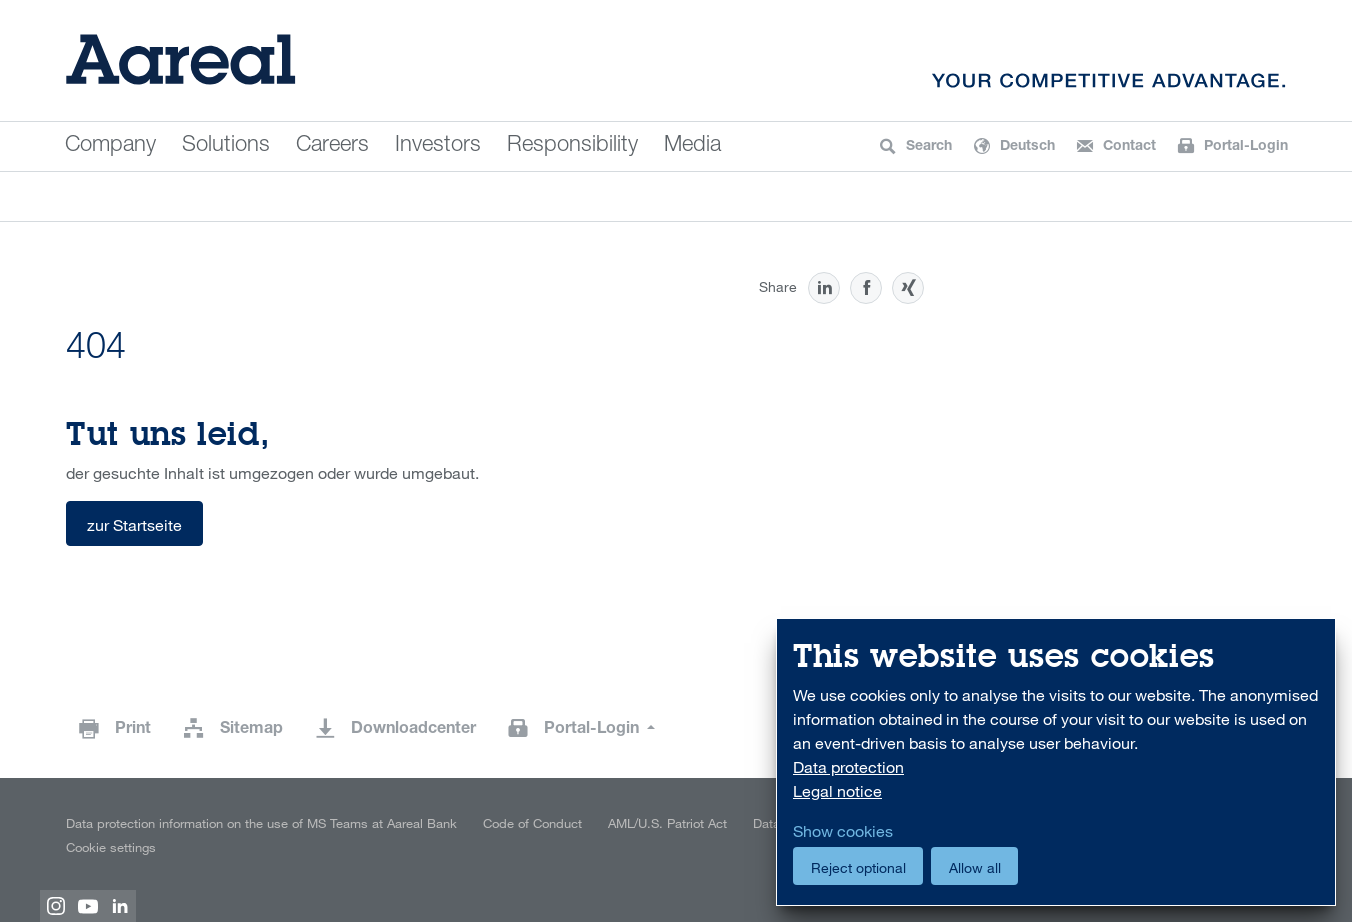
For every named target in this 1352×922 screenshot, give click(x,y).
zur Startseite (134, 525)
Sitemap (251, 730)
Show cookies (843, 831)
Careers (332, 146)
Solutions (226, 146)
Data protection (848, 767)
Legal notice (837, 791)
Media (692, 146)
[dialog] (1056, 762)
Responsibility (572, 146)
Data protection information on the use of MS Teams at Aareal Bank (261, 823)
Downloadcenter (413, 730)
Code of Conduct (532, 823)
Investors (438, 146)
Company (110, 146)
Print (133, 730)
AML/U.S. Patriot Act (667, 823)
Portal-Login (593, 730)
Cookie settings (111, 847)
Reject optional (858, 867)
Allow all (975, 867)
